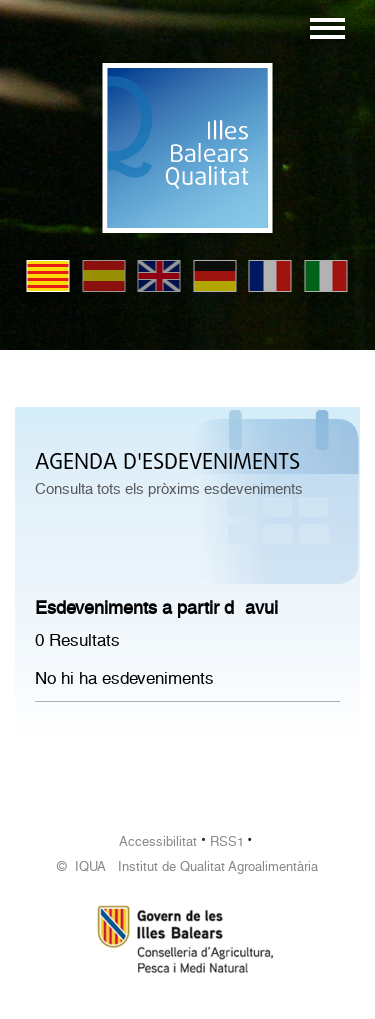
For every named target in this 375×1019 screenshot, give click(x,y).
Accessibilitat (158, 841)
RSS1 (227, 841)
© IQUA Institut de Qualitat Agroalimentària (187, 866)
